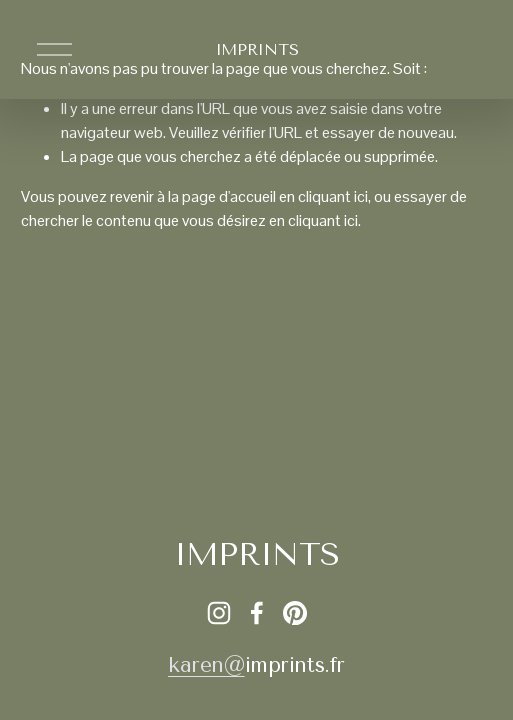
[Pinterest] (295, 613)
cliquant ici (333, 196)
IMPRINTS (256, 49)
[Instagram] (219, 613)
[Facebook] (257, 613)
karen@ (206, 665)
